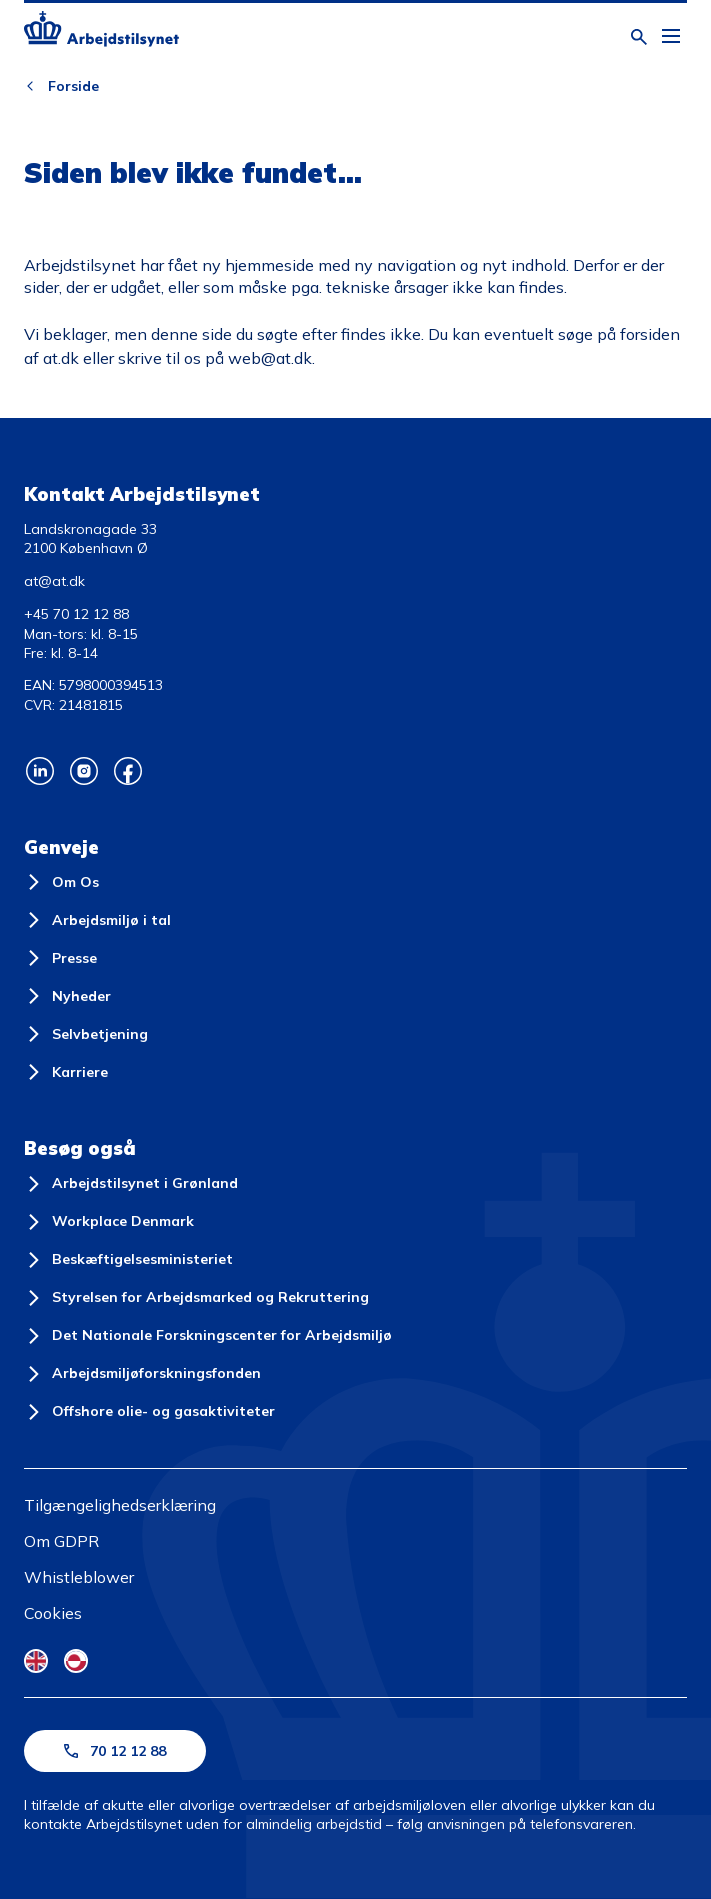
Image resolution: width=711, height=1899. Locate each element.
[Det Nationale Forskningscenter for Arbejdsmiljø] (208, 1336)
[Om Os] (61, 882)
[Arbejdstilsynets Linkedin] (40, 771)
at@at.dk (54, 581)
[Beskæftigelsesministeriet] (128, 1260)
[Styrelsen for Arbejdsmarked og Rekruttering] (196, 1298)
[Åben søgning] (639, 37)
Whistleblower (79, 1577)
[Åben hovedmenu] (671, 37)
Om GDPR (61, 1541)
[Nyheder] (67, 996)
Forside (73, 86)
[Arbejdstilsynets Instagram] (84, 771)
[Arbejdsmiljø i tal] (97, 920)
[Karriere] (66, 1072)
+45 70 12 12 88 (76, 614)
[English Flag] (36, 1661)
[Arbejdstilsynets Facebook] (128, 771)
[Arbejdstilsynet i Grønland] (131, 1184)
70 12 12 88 (115, 1751)
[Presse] (60, 958)
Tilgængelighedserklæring (120, 1505)
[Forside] (101, 32)
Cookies (53, 1613)
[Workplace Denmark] (109, 1222)
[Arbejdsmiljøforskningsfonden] (142, 1374)
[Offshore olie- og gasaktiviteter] (149, 1412)
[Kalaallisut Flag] (76, 1661)
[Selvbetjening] (86, 1034)
